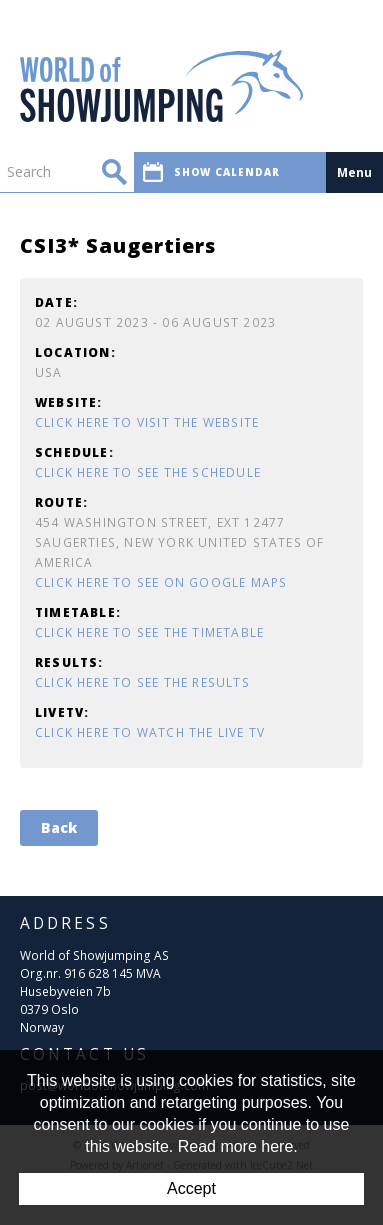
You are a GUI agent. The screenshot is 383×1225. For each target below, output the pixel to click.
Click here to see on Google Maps (161, 582)
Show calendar (211, 172)
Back (59, 827)
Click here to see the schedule (148, 472)
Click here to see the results (142, 682)
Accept (191, 1188)
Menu (354, 172)
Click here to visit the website (147, 422)
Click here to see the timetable (149, 632)
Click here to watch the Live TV (150, 732)
